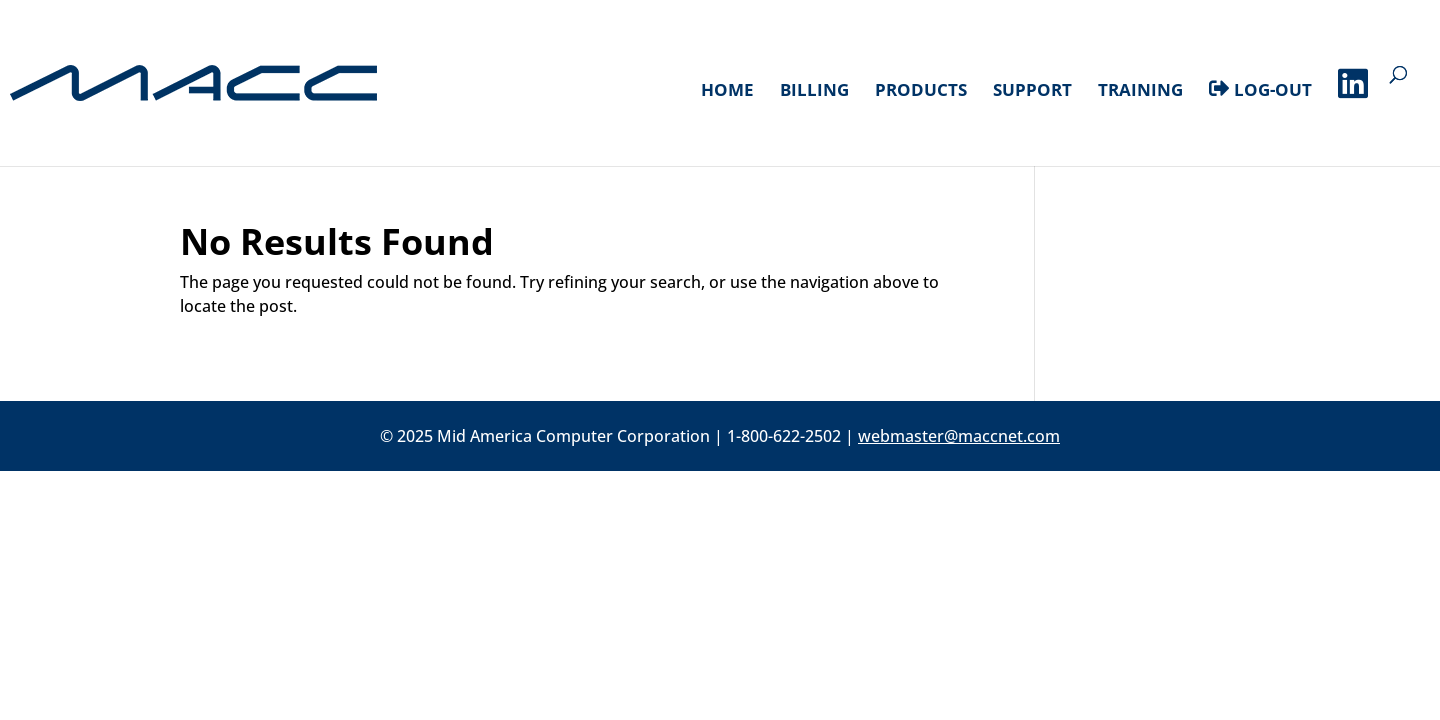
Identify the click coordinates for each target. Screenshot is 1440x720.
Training (1140, 92)
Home (727, 92)
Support (1032, 92)
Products (921, 92)
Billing (814, 92)
